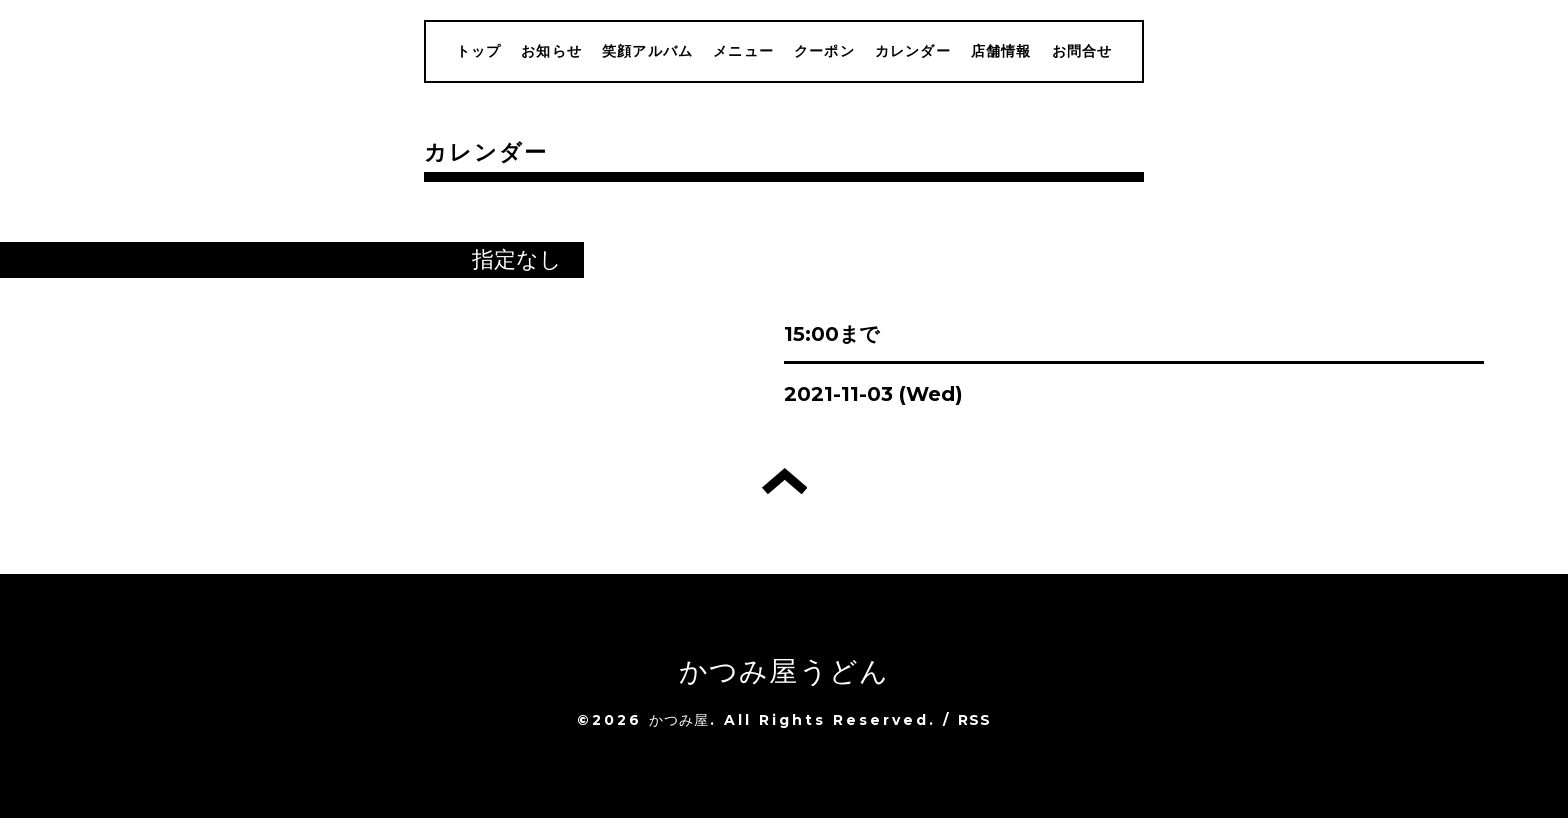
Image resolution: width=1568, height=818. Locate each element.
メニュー (743, 51)
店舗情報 (1001, 51)
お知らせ (551, 51)
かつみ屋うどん (784, 671)
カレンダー (913, 51)
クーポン (824, 51)
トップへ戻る (784, 481)
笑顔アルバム (647, 51)
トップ (479, 51)
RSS (975, 720)
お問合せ (1082, 51)
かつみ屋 (679, 720)
